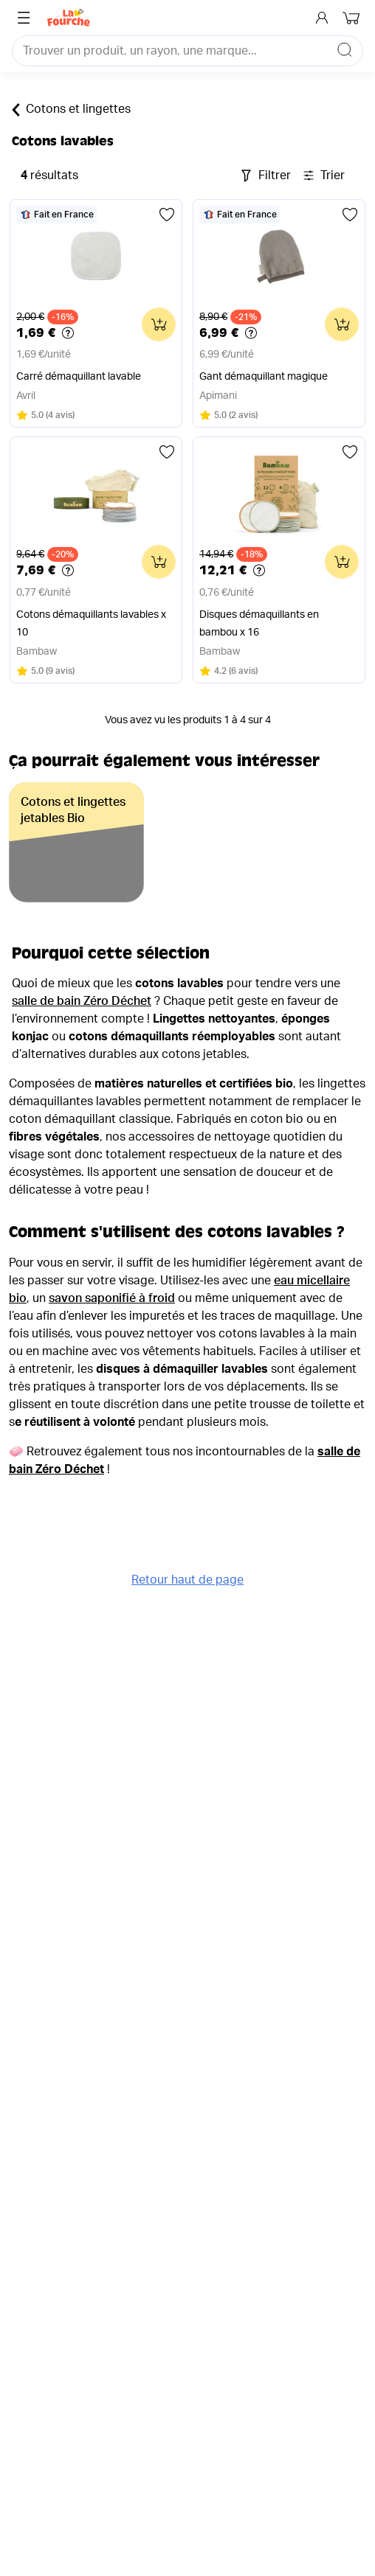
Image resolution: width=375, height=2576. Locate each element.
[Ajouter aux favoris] (167, 214)
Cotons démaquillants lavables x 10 (91, 624)
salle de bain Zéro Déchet (81, 1001)
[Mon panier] (353, 18)
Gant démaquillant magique (263, 377)
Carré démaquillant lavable (78, 377)
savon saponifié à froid (112, 1298)
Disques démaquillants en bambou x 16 (259, 624)
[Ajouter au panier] (158, 324)
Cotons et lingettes (71, 109)
